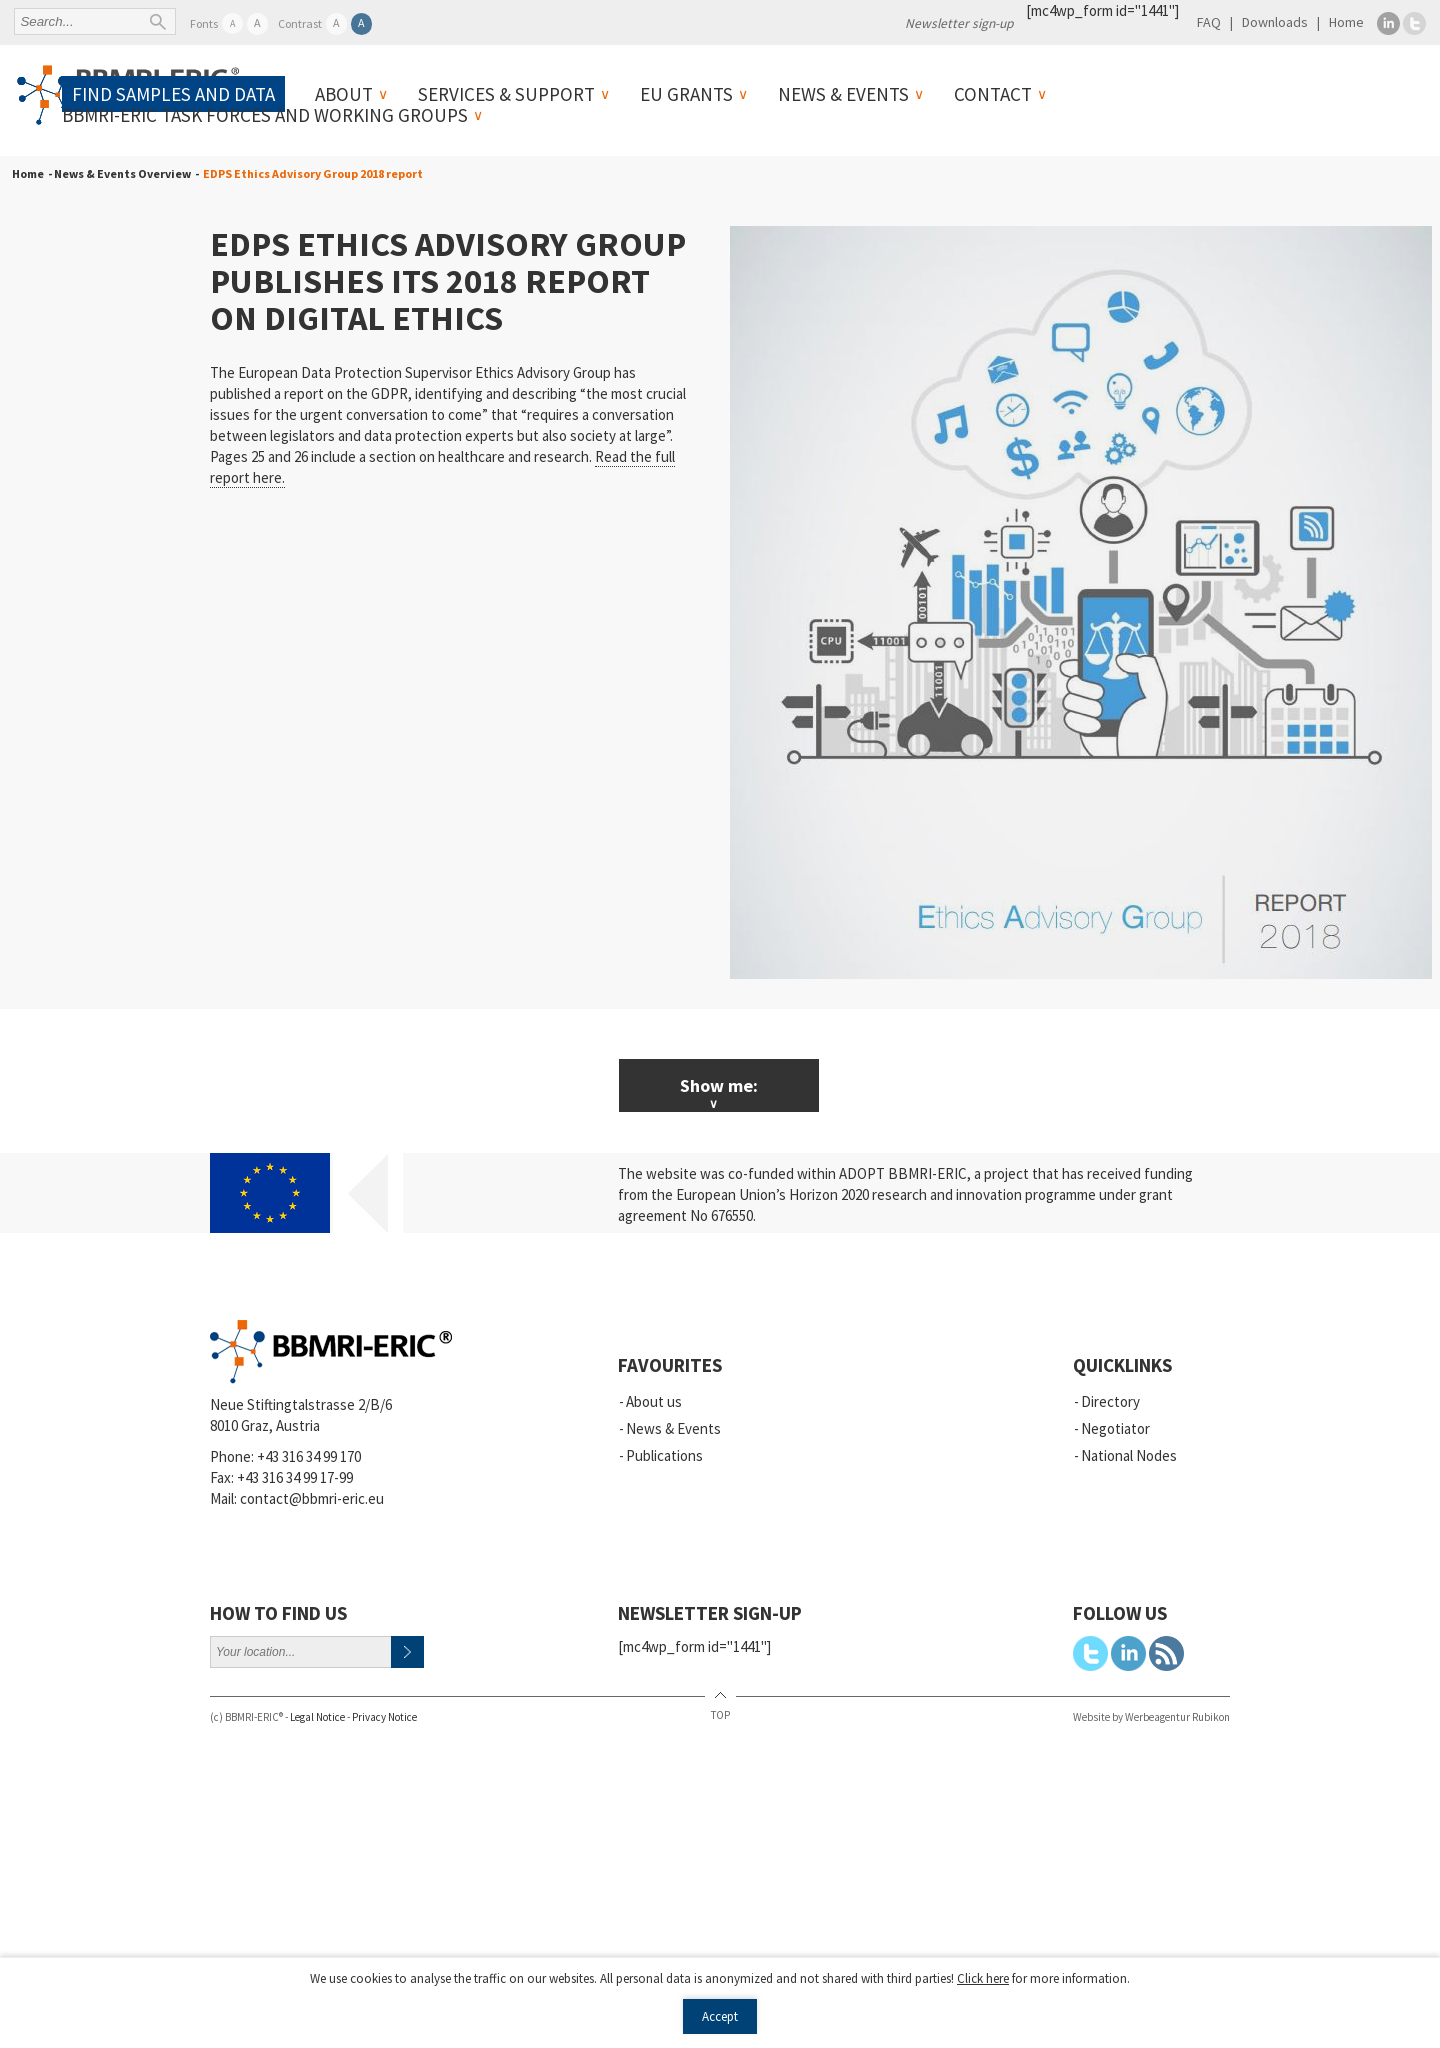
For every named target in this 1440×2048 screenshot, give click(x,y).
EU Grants (686, 94)
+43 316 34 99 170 (309, 1456)
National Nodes (1129, 1455)
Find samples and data (173, 94)
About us (654, 1401)
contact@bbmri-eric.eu (312, 1498)
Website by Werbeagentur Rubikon (1151, 1717)
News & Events (843, 94)
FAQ (1209, 22)
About (344, 94)
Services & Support (506, 94)
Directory (1110, 1401)
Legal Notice (317, 1717)
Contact (993, 94)
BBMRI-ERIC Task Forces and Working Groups (265, 115)
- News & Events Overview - (121, 173)
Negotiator (1115, 1428)
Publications (664, 1455)
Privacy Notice (384, 1717)
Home (1346, 22)
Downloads (1275, 22)
